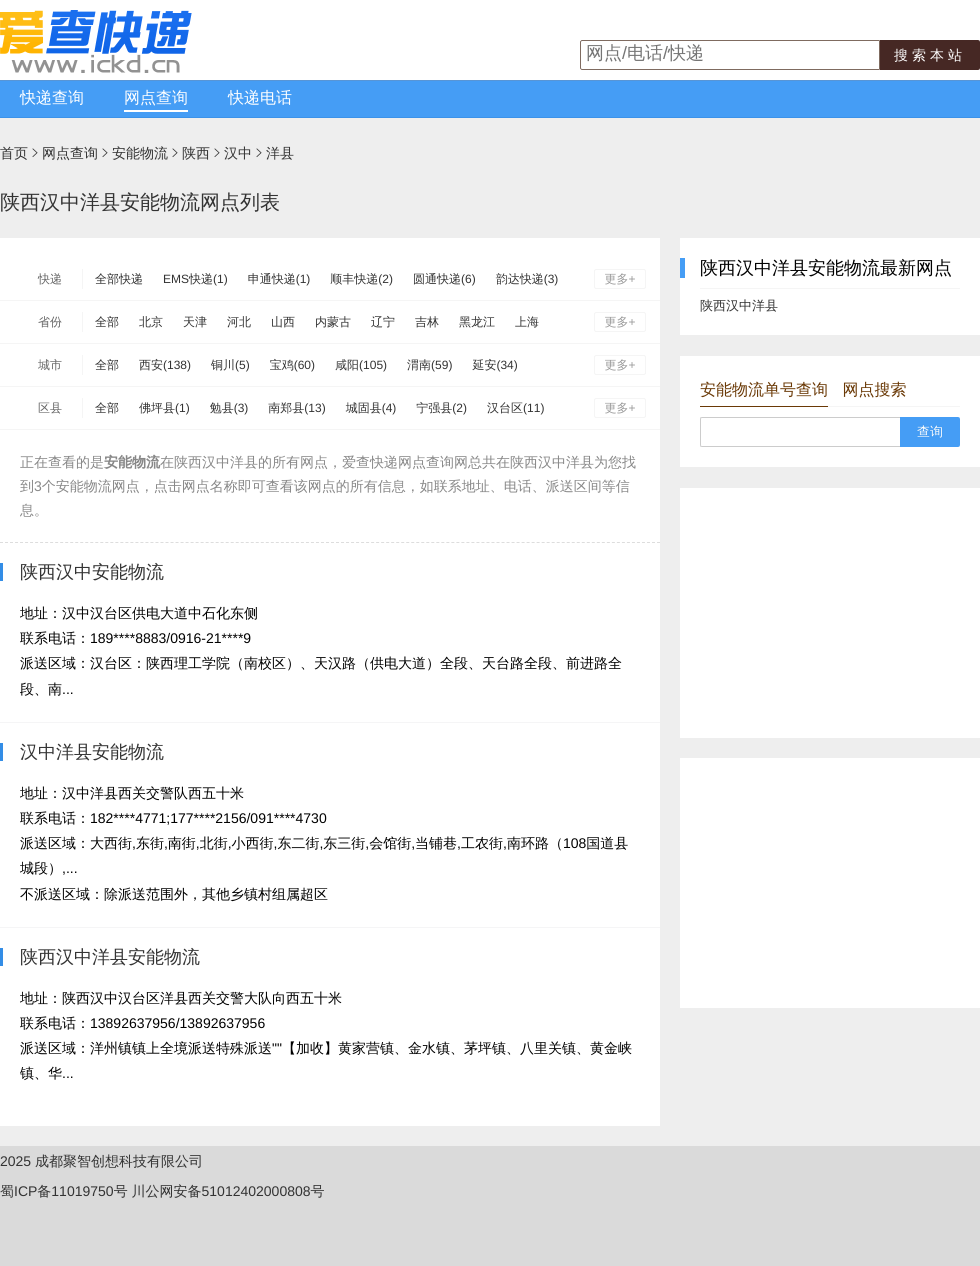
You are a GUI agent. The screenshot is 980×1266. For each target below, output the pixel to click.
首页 (14, 153)
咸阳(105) (361, 365)
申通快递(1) (279, 279)
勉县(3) (229, 408)
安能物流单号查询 (764, 390)
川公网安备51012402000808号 (228, 1191)
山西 (283, 322)
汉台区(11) (515, 408)
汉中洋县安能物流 (92, 752)
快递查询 (52, 98)
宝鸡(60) (292, 365)
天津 (195, 322)
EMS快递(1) (195, 279)
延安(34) (494, 365)
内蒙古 (333, 322)
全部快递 (119, 279)
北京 (151, 322)
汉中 (238, 153)
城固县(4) (371, 408)
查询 (930, 431)
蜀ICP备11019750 (57, 1191)
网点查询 (156, 98)
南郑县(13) (296, 408)
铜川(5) (230, 365)
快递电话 (260, 98)
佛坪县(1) (164, 408)
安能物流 (140, 153)
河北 (239, 322)
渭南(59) (429, 365)
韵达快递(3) (527, 279)
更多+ (619, 279)
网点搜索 (874, 390)
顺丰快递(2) (361, 279)
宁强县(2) (441, 408)
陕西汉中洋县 (739, 305)
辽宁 (383, 322)
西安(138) (165, 365)
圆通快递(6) (444, 279)
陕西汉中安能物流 (92, 572)
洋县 (280, 153)
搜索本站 (930, 55)
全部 (107, 322)
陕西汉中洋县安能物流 (110, 957)
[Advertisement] (830, 613)
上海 (527, 322)
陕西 (196, 153)
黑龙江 (477, 322)
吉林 (427, 322)
